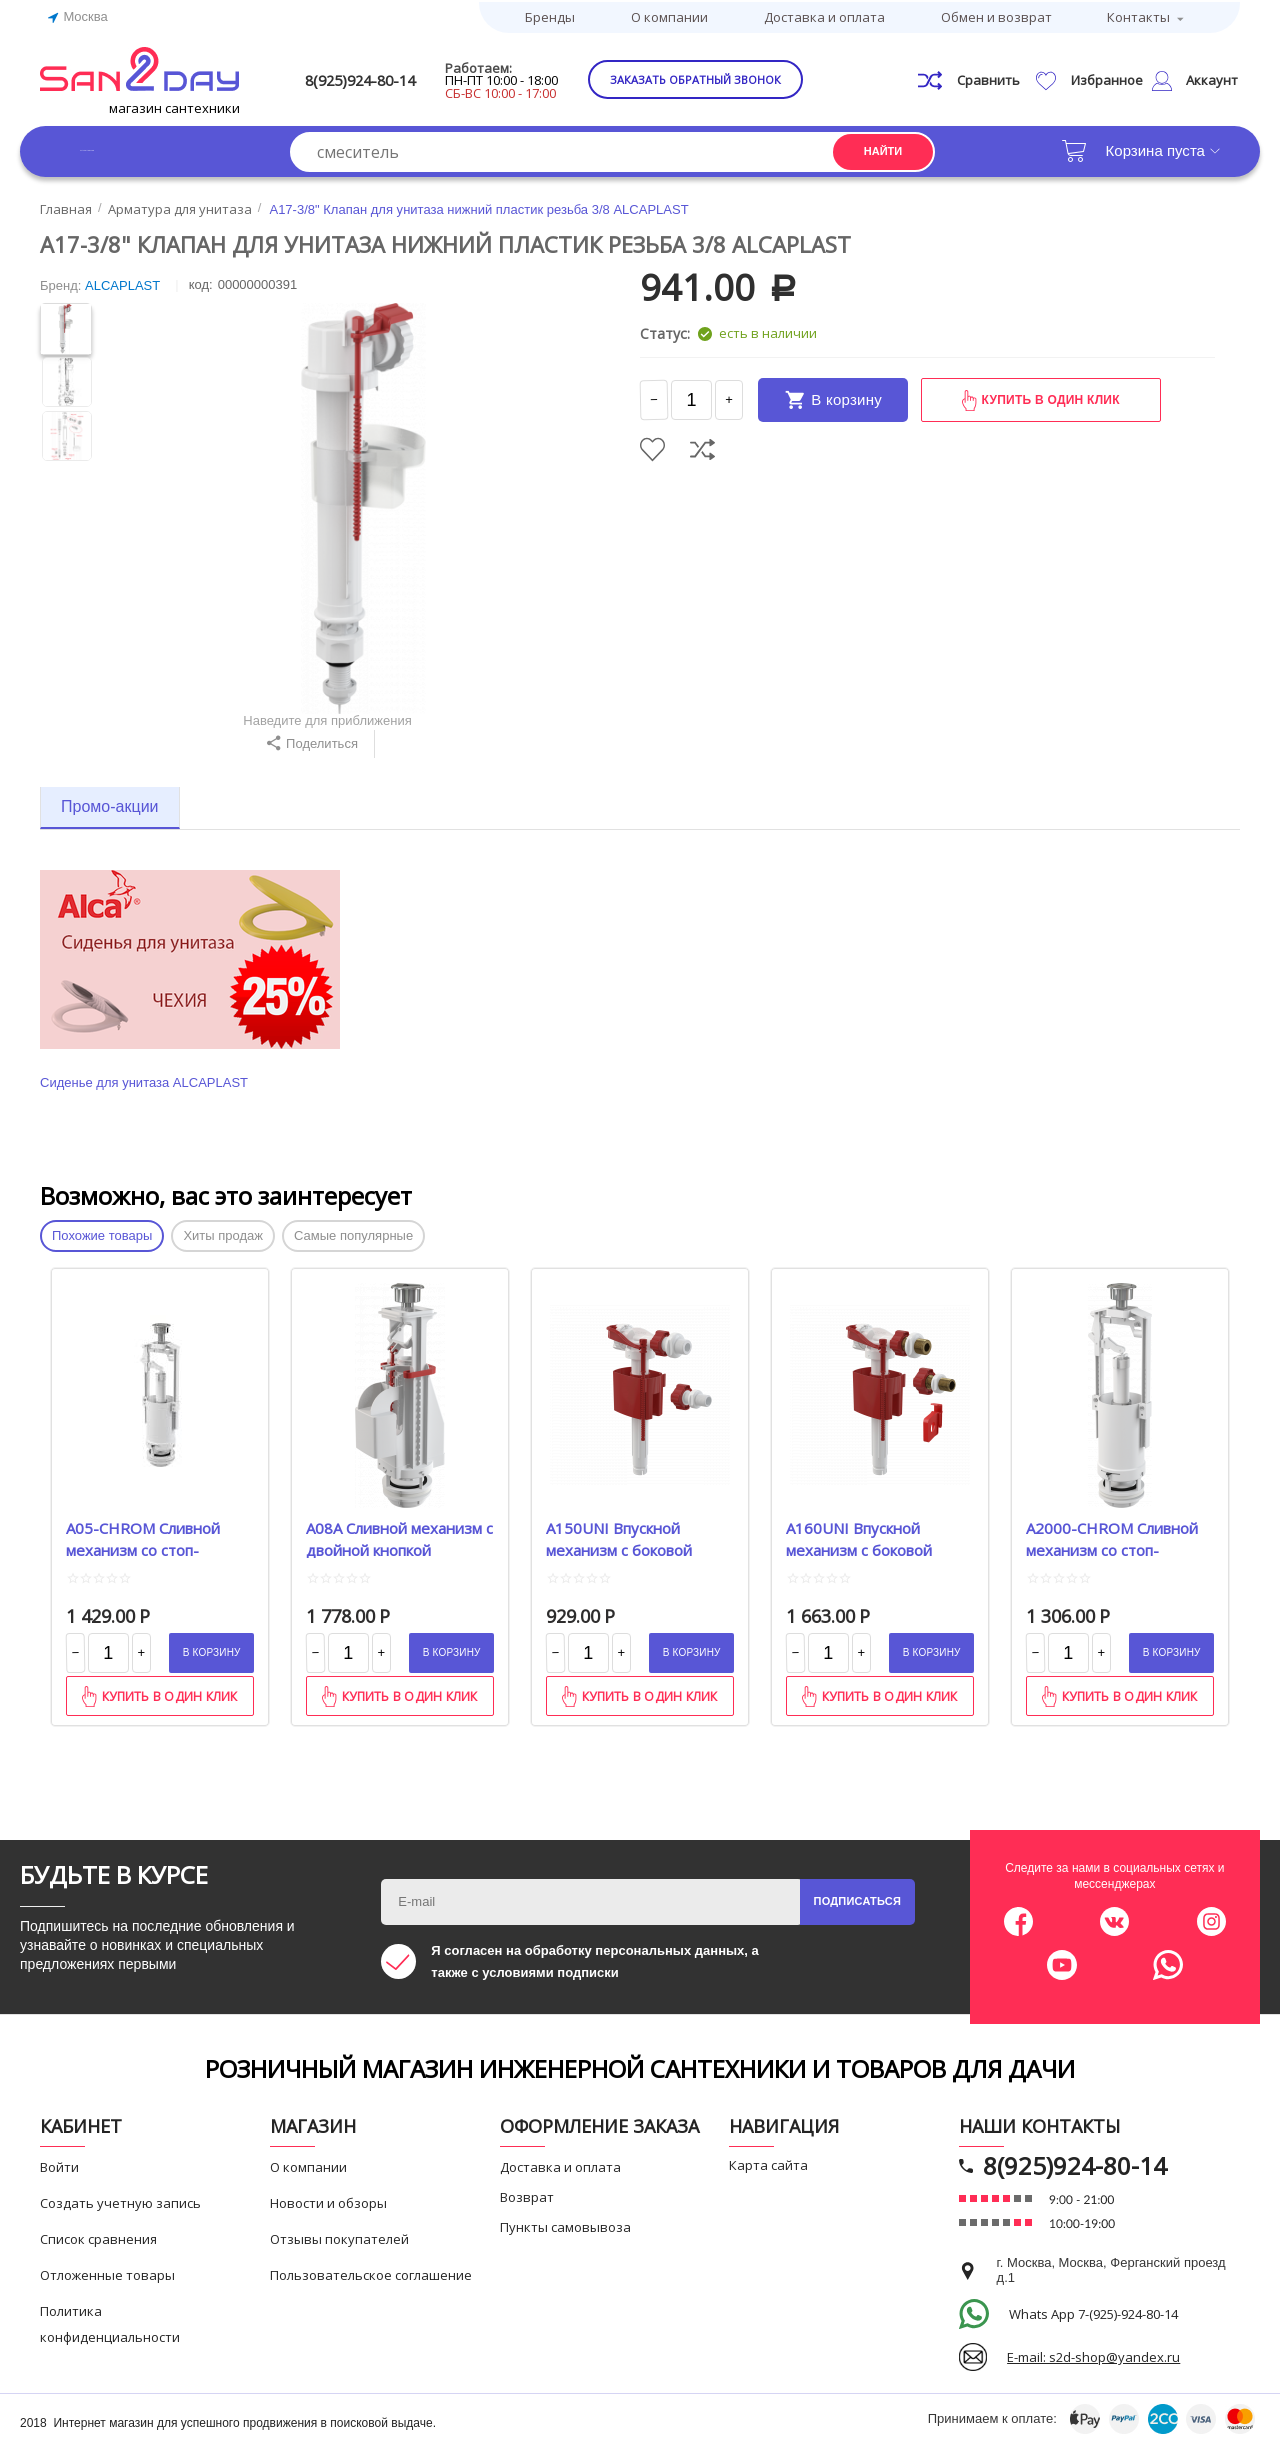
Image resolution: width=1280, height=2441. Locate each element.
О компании (669, 15)
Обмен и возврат (996, 15)
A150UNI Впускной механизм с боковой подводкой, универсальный (619, 1534)
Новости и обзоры (328, 2199)
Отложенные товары (107, 2271)
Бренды (550, 15)
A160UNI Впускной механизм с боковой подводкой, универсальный (859, 1534)
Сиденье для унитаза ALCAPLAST (144, 1078)
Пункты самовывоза (565, 2223)
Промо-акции (110, 802)
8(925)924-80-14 (397, 76)
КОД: (201, 280)
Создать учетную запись (120, 2199)
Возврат (527, 2193)
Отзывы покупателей (339, 2235)
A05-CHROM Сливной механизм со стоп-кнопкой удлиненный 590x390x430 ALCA (143, 1534)
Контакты (1138, 15)
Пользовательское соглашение (371, 2271)
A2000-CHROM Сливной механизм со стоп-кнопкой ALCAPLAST (1112, 1534)
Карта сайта (768, 2161)
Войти (59, 2163)
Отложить (652, 445)
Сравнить (702, 445)
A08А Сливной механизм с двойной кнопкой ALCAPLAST (399, 1534)
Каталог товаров (139, 146)
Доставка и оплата (824, 15)
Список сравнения (98, 2235)
